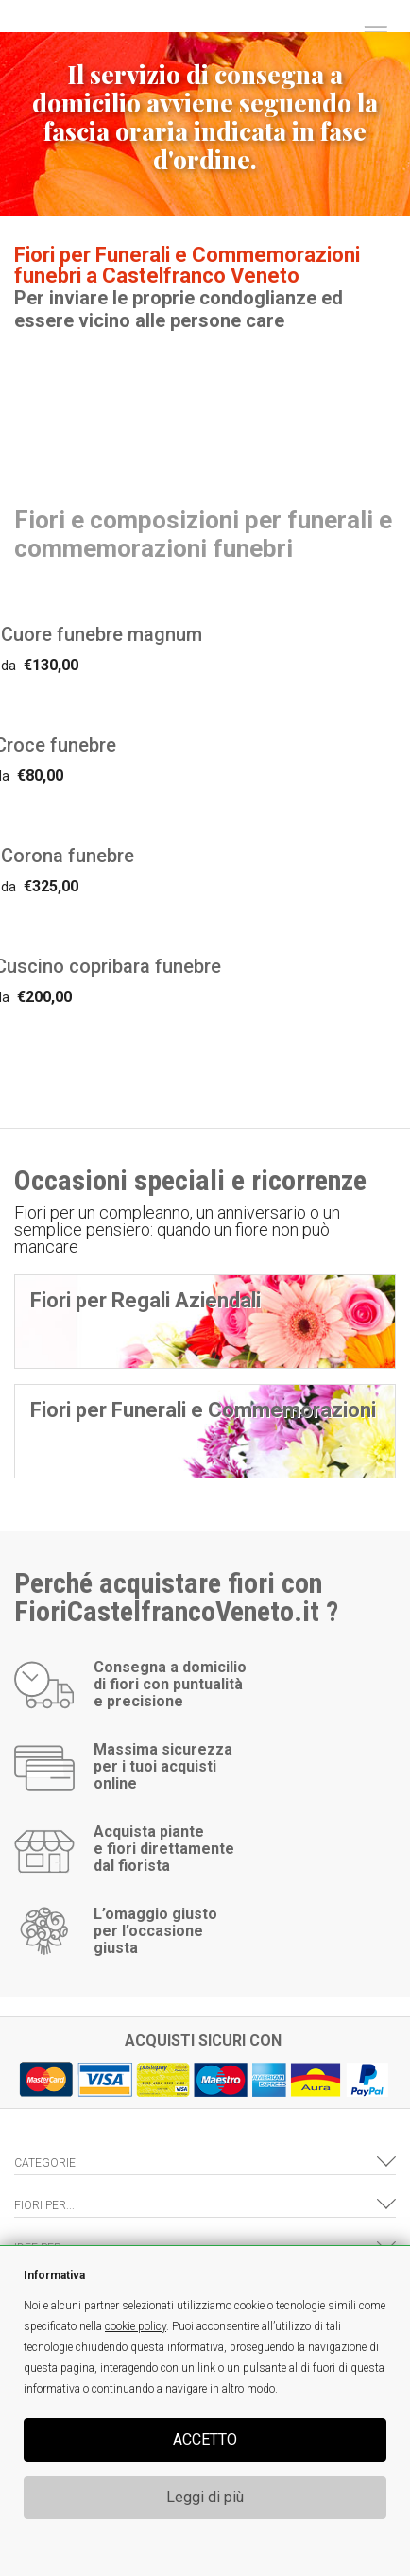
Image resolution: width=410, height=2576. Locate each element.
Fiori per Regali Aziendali (145, 1300)
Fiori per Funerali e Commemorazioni (203, 1410)
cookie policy (135, 2326)
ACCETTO (205, 2439)
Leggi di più (205, 2497)
